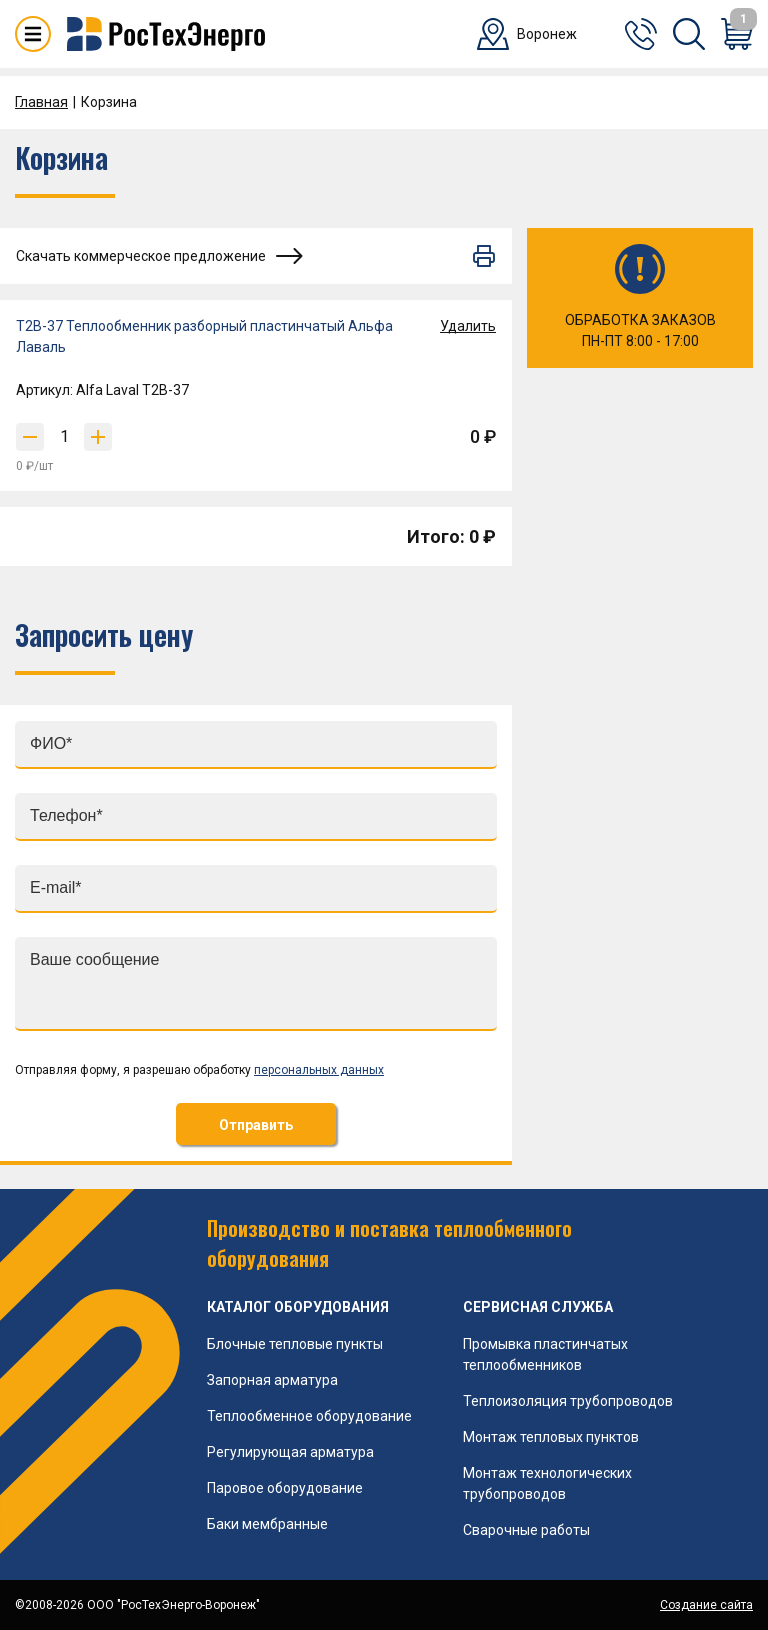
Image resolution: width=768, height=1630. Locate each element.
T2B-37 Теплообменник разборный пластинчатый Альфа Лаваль (204, 336)
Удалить (468, 326)
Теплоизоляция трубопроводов (568, 1401)
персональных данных (319, 1070)
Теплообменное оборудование (309, 1416)
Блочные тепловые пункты (295, 1344)
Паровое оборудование (285, 1488)
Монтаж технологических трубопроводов (547, 1483)
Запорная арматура (272, 1380)
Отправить (256, 1125)
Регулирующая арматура (290, 1452)
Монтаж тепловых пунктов (551, 1437)
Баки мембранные (267, 1524)
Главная (41, 102)
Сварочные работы (526, 1530)
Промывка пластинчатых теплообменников (545, 1354)
